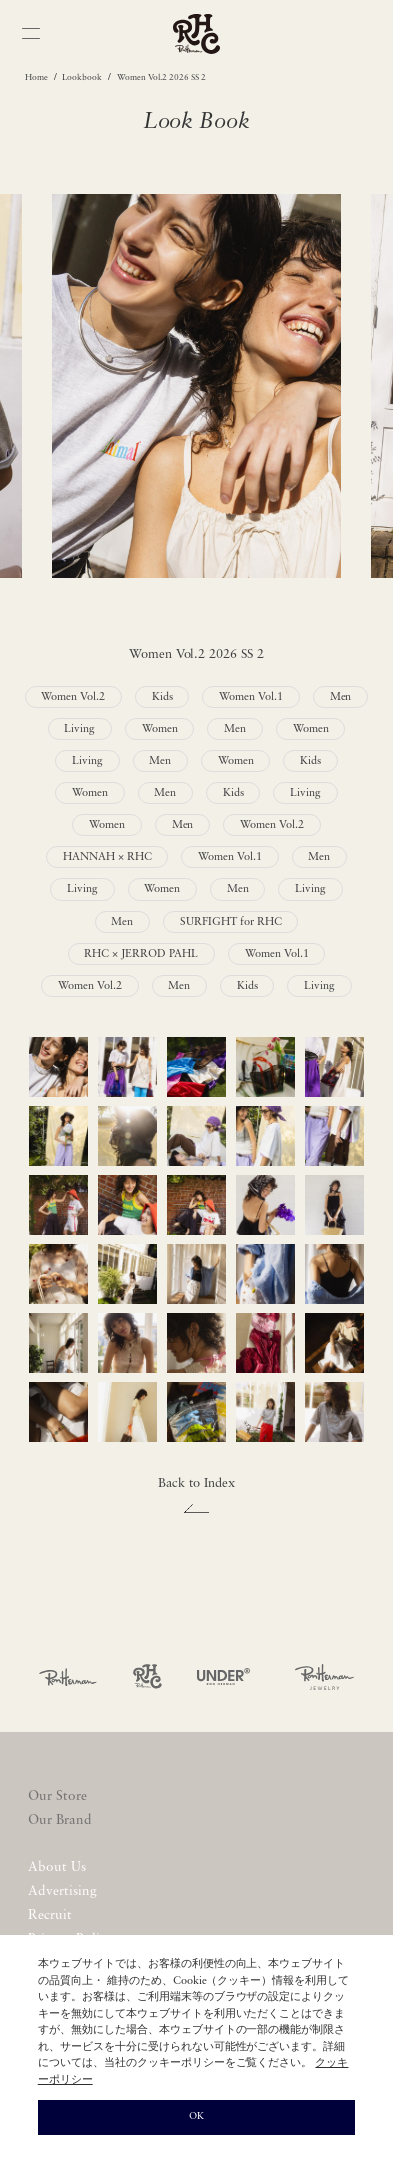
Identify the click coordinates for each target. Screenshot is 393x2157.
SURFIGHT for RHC (231, 922)
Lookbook (82, 78)
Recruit (50, 1915)
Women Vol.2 (73, 697)
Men (341, 697)
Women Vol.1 (251, 697)
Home (36, 78)
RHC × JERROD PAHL (141, 954)
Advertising (62, 1891)
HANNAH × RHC (107, 857)
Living (79, 729)
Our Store (57, 1796)
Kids (162, 697)
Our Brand (60, 1820)
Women (160, 729)
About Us (57, 1867)
